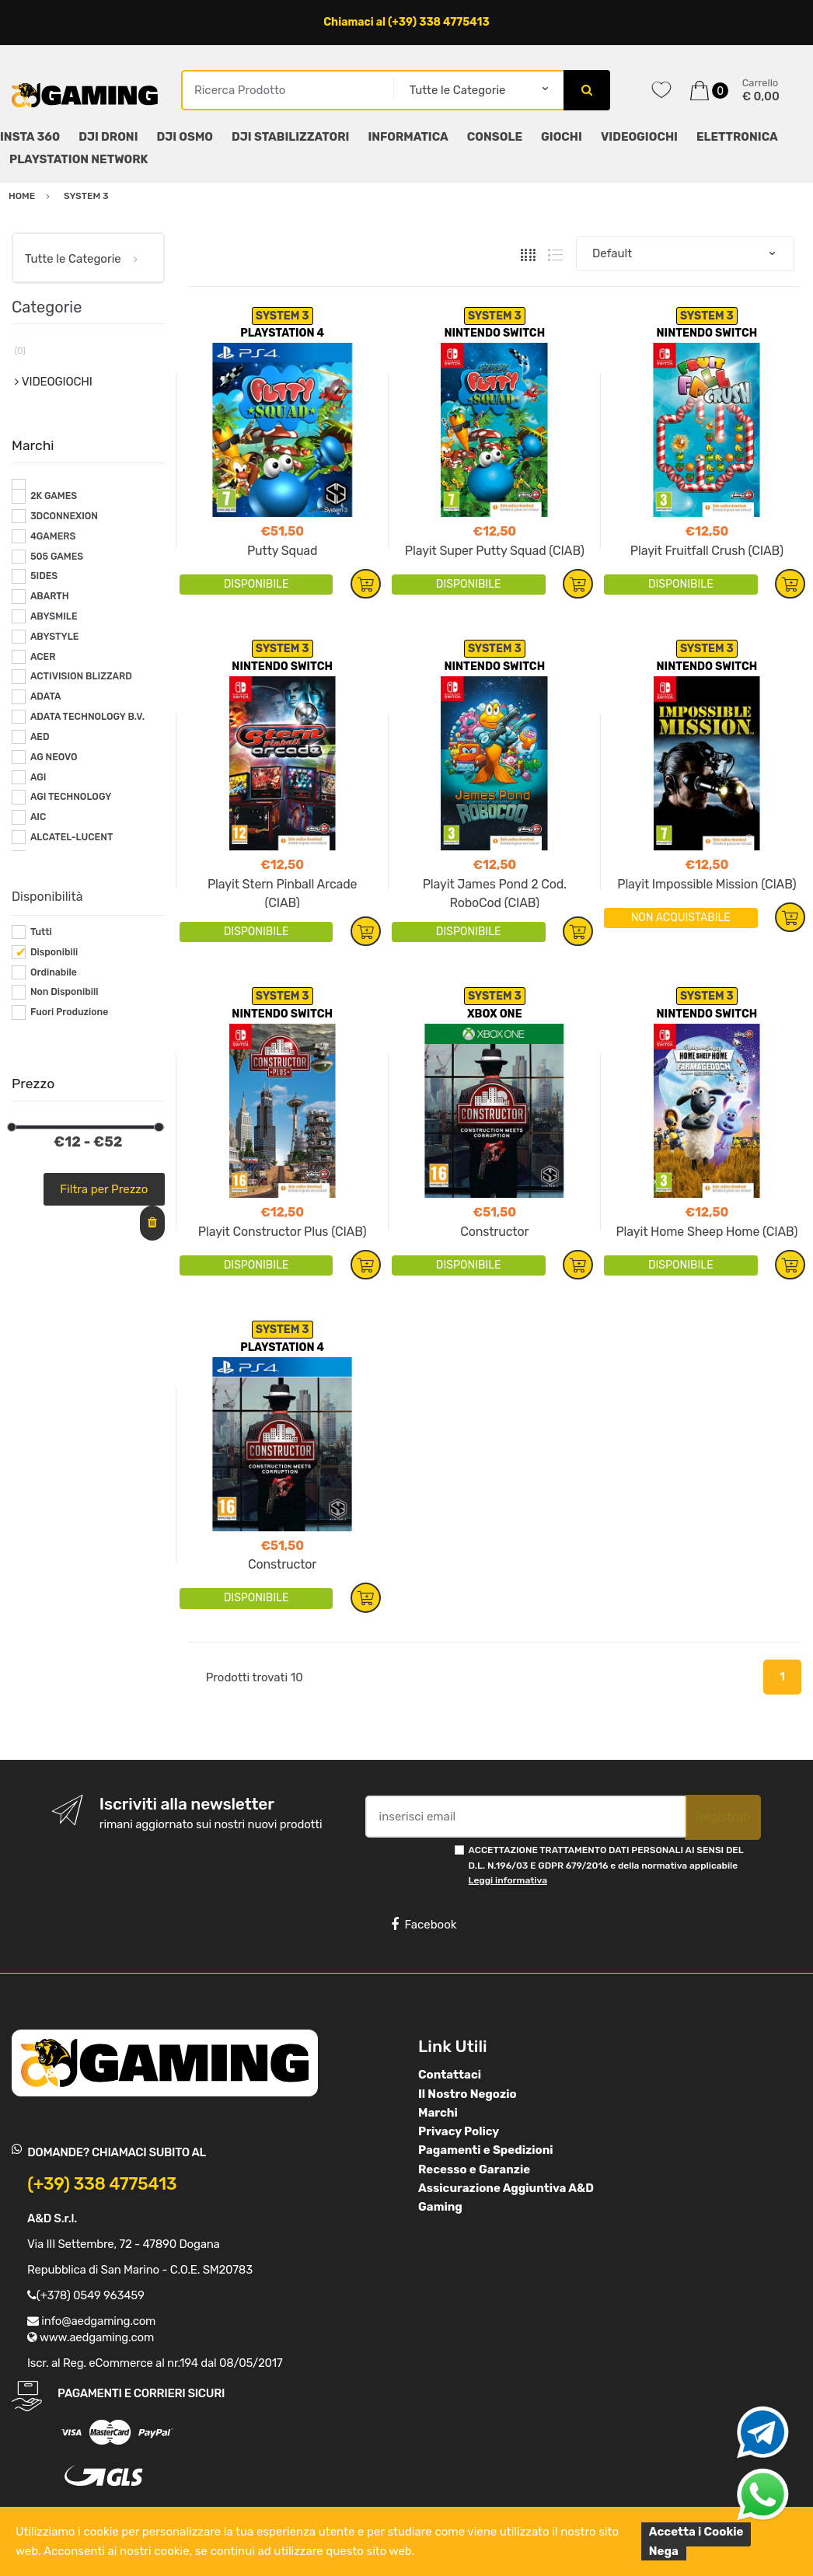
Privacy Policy (458, 2131)
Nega (664, 2551)
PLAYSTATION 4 (282, 333)
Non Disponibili (64, 991)
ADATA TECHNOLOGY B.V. (87, 716)
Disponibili (54, 952)
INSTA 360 (30, 137)
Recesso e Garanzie (474, 2169)
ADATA (45, 696)
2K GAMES (53, 495)
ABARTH (49, 596)
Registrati (723, 1817)
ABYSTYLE (54, 636)
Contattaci (449, 2075)
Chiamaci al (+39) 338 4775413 (406, 22)
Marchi (438, 2113)
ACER (43, 656)
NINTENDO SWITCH (494, 333)
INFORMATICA (408, 137)
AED (40, 736)
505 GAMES (56, 556)
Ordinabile (53, 972)
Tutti (41, 932)
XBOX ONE (494, 1014)
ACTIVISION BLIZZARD (81, 676)
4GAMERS (53, 536)
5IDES (44, 576)
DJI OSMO (185, 137)
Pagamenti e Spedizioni (485, 2150)
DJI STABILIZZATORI (290, 137)
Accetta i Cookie (696, 2532)
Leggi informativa (508, 1880)
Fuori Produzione (69, 1012)
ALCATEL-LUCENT (71, 837)
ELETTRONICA (737, 137)
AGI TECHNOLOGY (70, 796)
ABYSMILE (54, 616)
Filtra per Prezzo (104, 1189)
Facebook (423, 1925)
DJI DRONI (108, 137)
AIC (38, 817)
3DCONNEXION (64, 516)
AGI (38, 777)
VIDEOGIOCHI (639, 137)
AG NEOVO (54, 757)
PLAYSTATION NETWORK (78, 159)
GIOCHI (561, 137)
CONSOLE (494, 137)
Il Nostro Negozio (467, 2094)
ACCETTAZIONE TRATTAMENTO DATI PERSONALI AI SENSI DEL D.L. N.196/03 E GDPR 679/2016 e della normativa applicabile (606, 1865)
